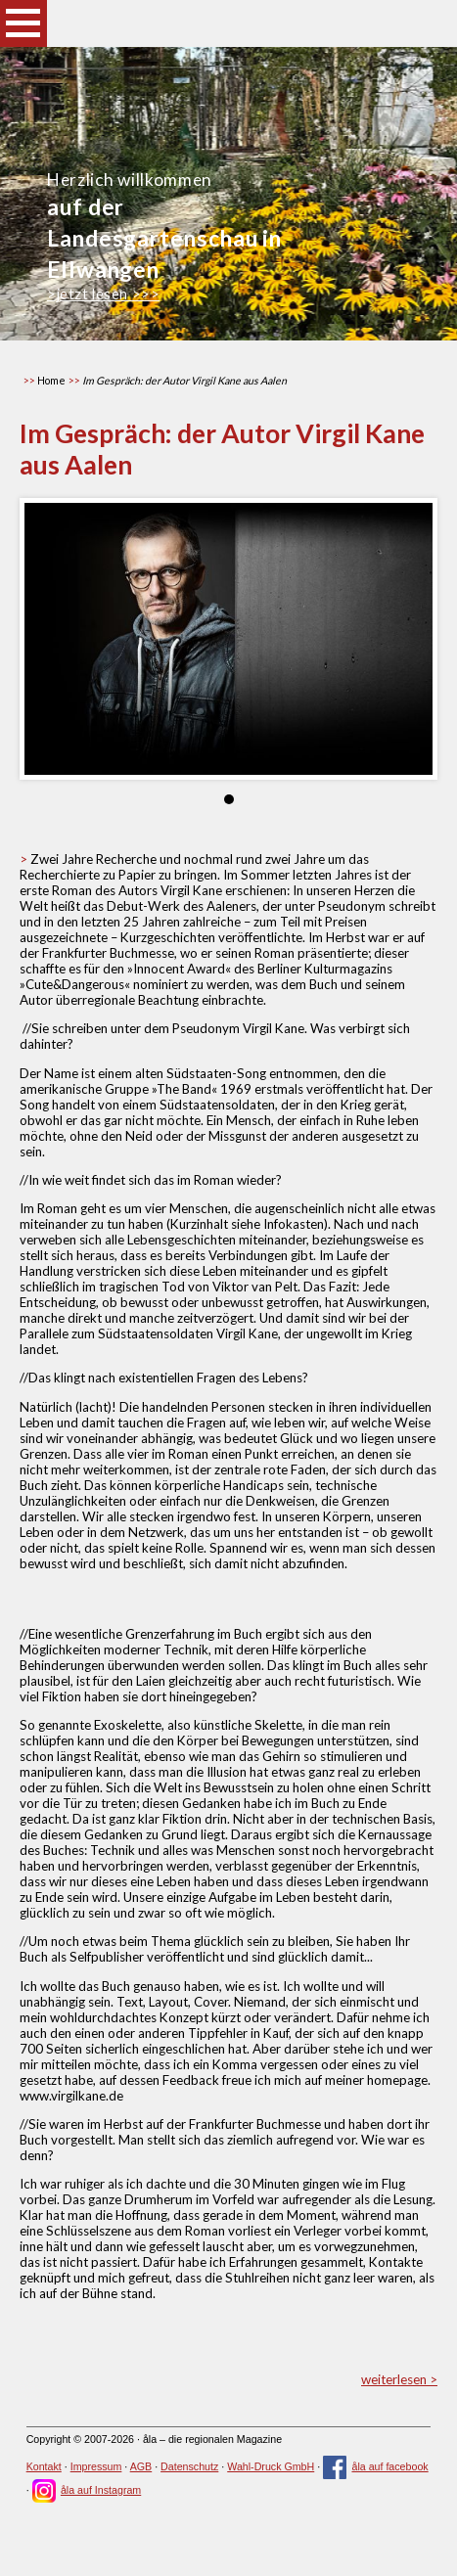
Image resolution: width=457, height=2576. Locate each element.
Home (51, 380)
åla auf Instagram (87, 2490)
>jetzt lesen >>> (103, 294)
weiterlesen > (399, 2379)
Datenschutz (189, 2466)
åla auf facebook (376, 2466)
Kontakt (44, 2466)
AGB (141, 2466)
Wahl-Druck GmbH (270, 2466)
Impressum (96, 2466)
